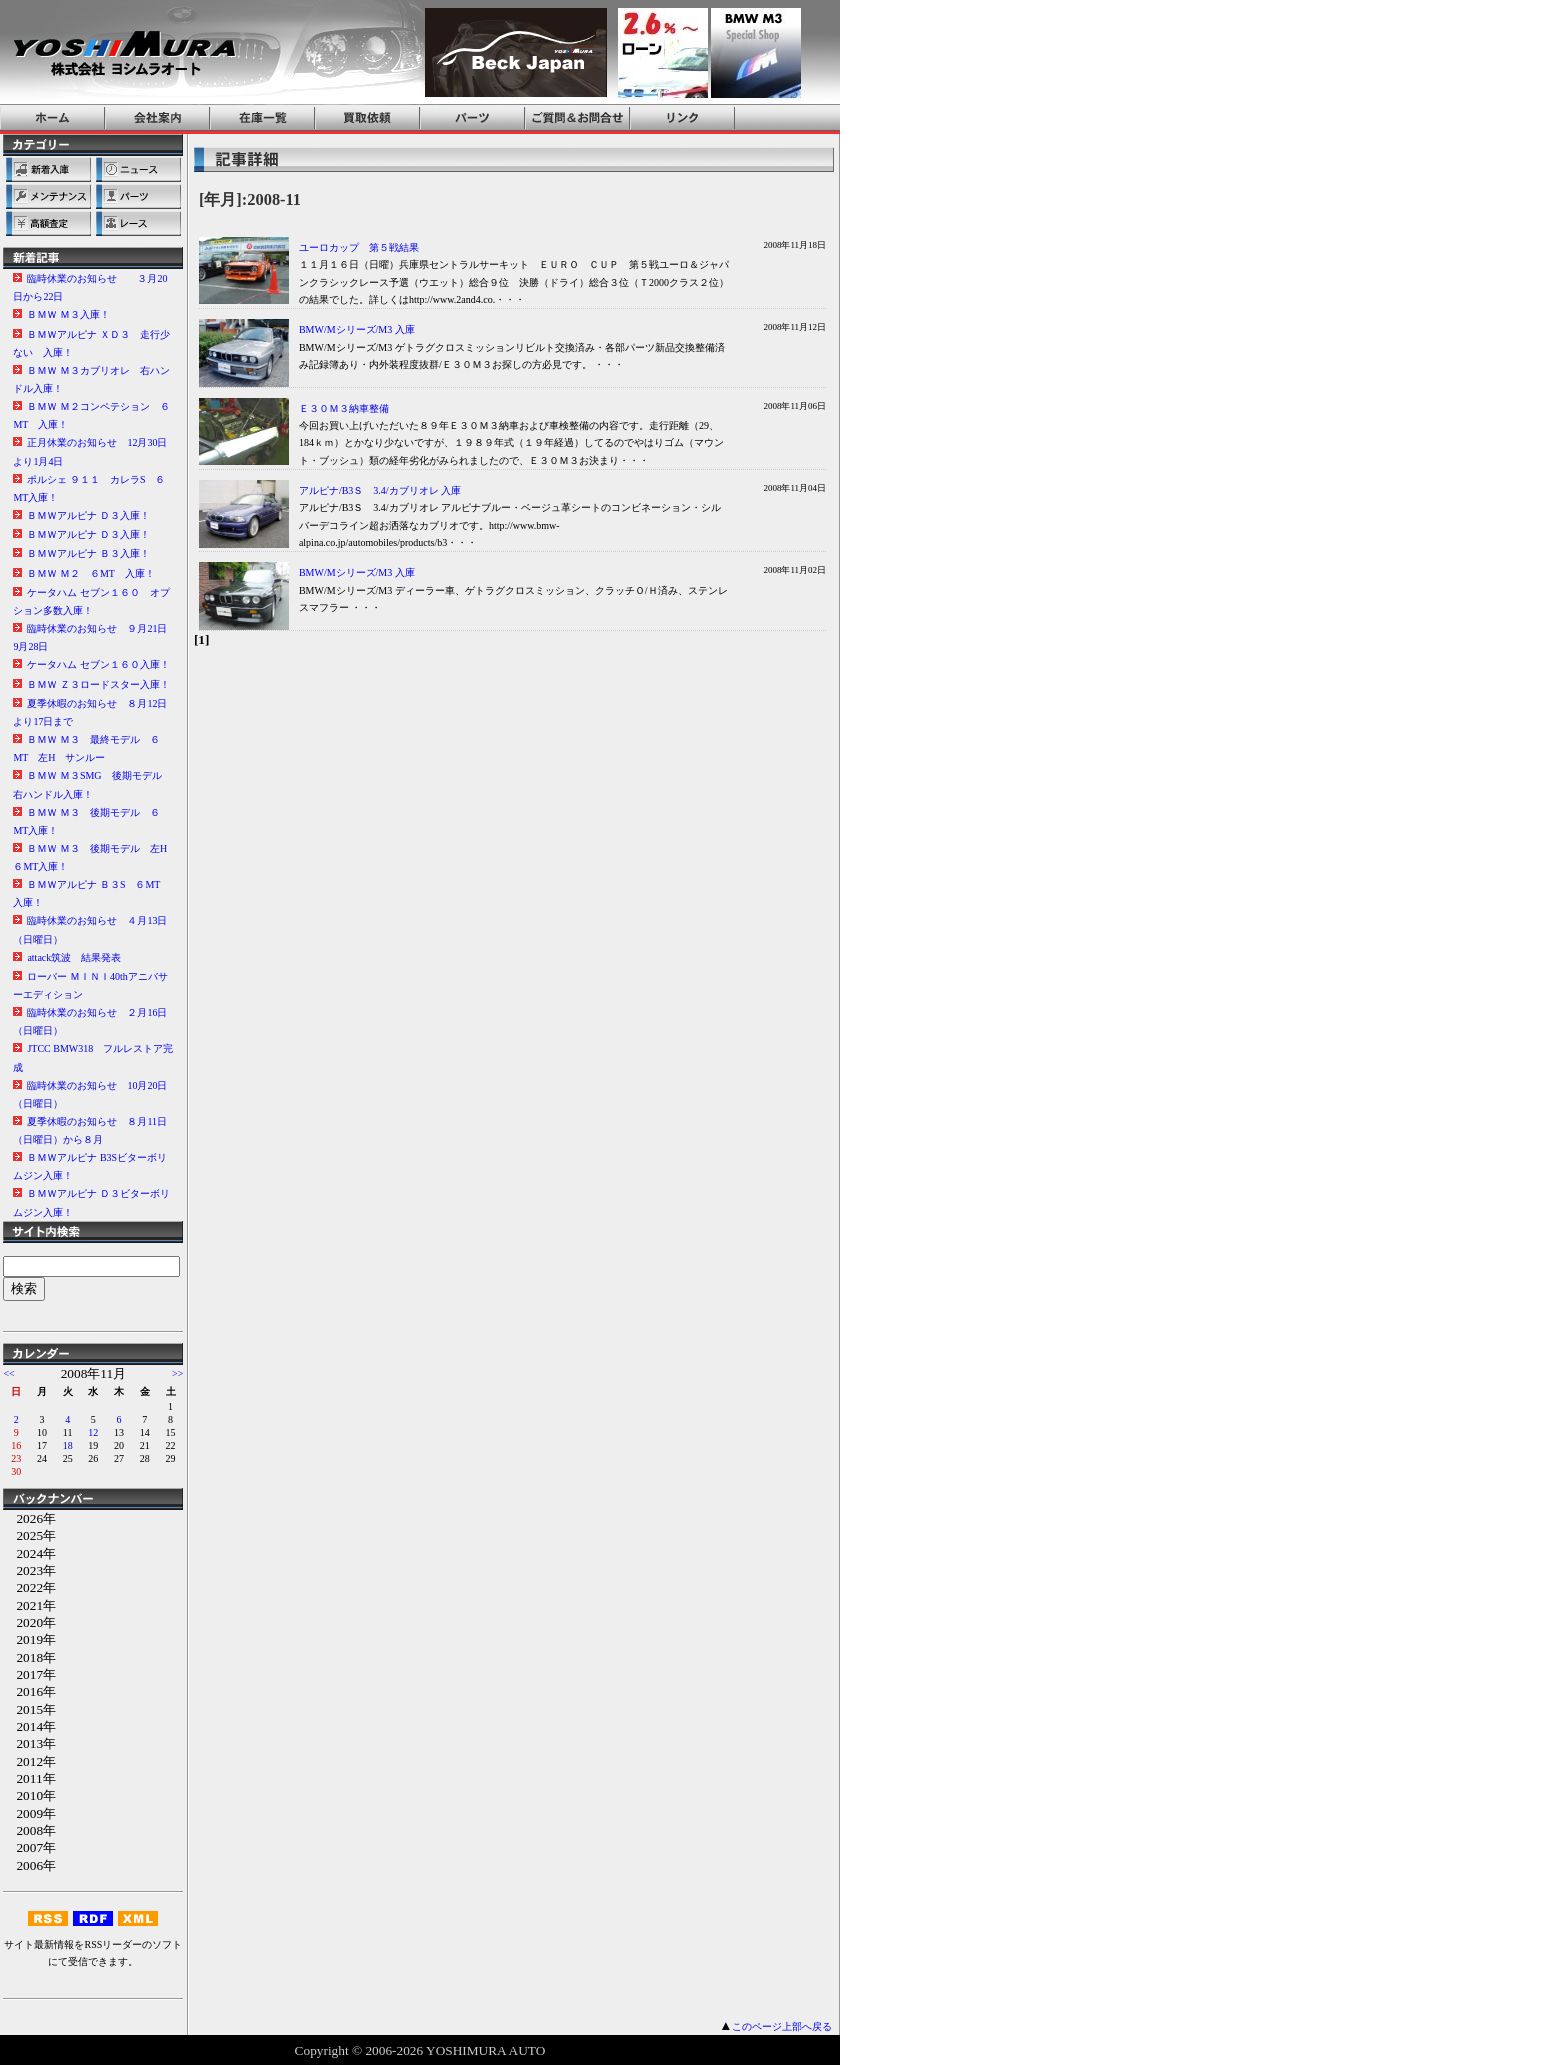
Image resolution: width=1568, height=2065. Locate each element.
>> (177, 1373)
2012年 (29, 1761)
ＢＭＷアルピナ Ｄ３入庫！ (88, 515)
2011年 (29, 1778)
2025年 (29, 1535)
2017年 (29, 1674)
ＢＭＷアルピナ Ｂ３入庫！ (88, 553)
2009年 (29, 1813)
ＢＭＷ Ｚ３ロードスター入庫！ (98, 684)
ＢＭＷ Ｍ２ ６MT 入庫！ (90, 573)
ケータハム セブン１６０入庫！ (98, 664)
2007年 (29, 1847)
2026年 (29, 1518)
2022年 (29, 1587)
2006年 (29, 1865)
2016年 (29, 1691)
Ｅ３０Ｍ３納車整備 (344, 408)
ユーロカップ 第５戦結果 (359, 247)
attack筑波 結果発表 (74, 957)
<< (8, 1373)
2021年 (29, 1605)
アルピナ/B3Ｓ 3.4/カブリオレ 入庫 (380, 490)
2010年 (29, 1795)
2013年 (29, 1743)
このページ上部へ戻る (782, 2026)
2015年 (29, 1709)
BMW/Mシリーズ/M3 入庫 (357, 329)
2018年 (29, 1657)
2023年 (29, 1570)
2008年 (29, 1830)
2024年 (29, 1553)
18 (68, 1445)
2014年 (29, 1726)
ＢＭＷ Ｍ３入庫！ (68, 314)
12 (93, 1432)
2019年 (29, 1639)
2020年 (29, 1622)
